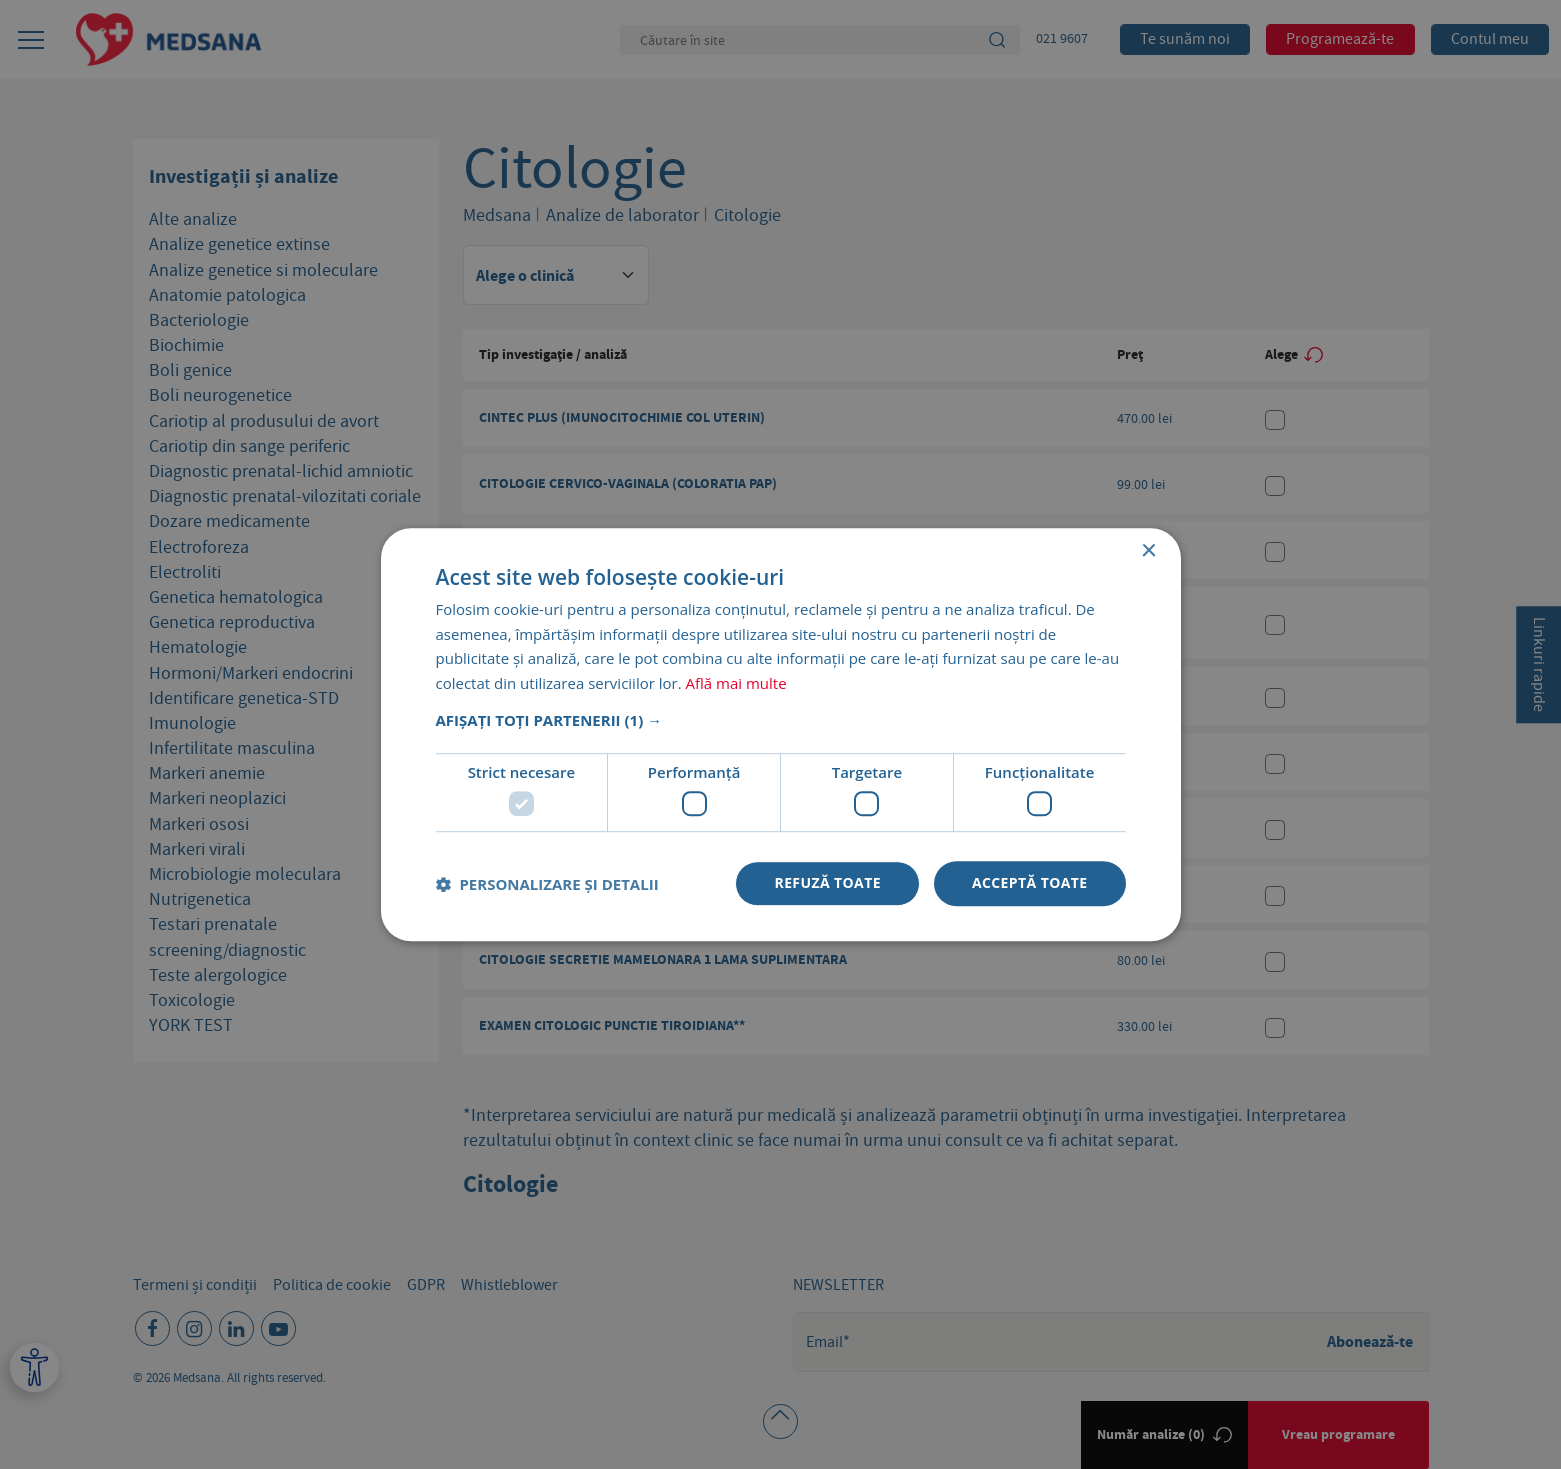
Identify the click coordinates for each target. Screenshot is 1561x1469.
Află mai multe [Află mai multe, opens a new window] (736, 683)
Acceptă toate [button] (1030, 883)
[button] (781, 720)
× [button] (1148, 551)
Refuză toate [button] (827, 883)
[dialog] (780, 734)
